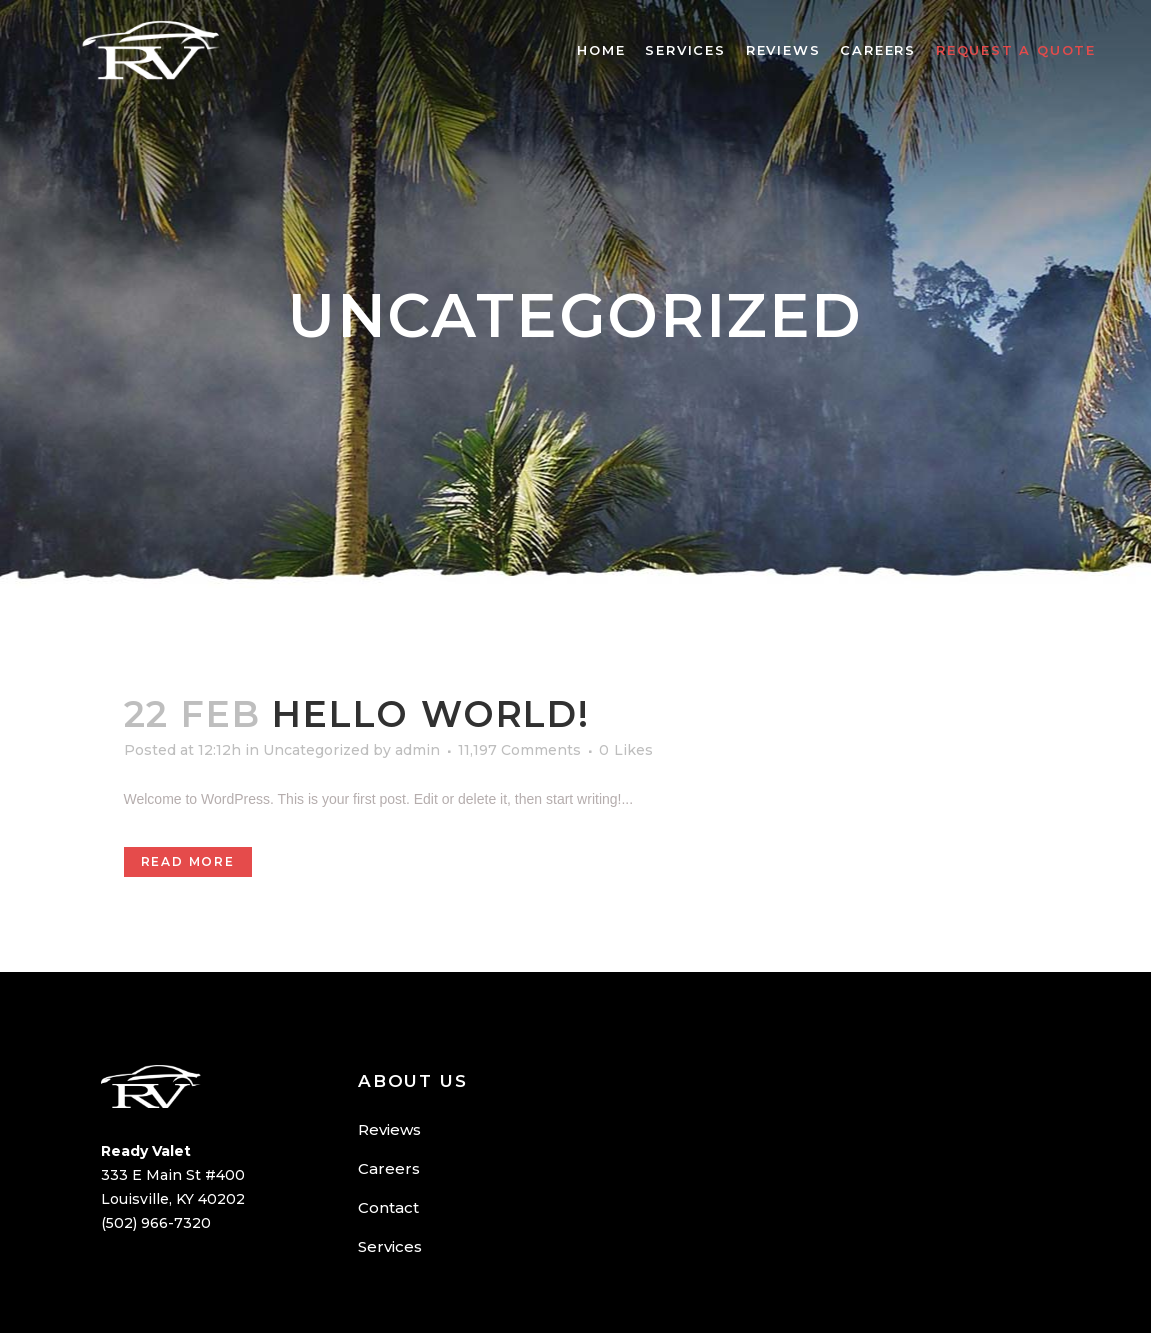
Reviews (389, 1129)
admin (417, 750)
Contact (388, 1207)
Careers (389, 1168)
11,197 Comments (519, 750)
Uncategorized (316, 750)
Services (390, 1246)
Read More (188, 861)
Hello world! (431, 714)
